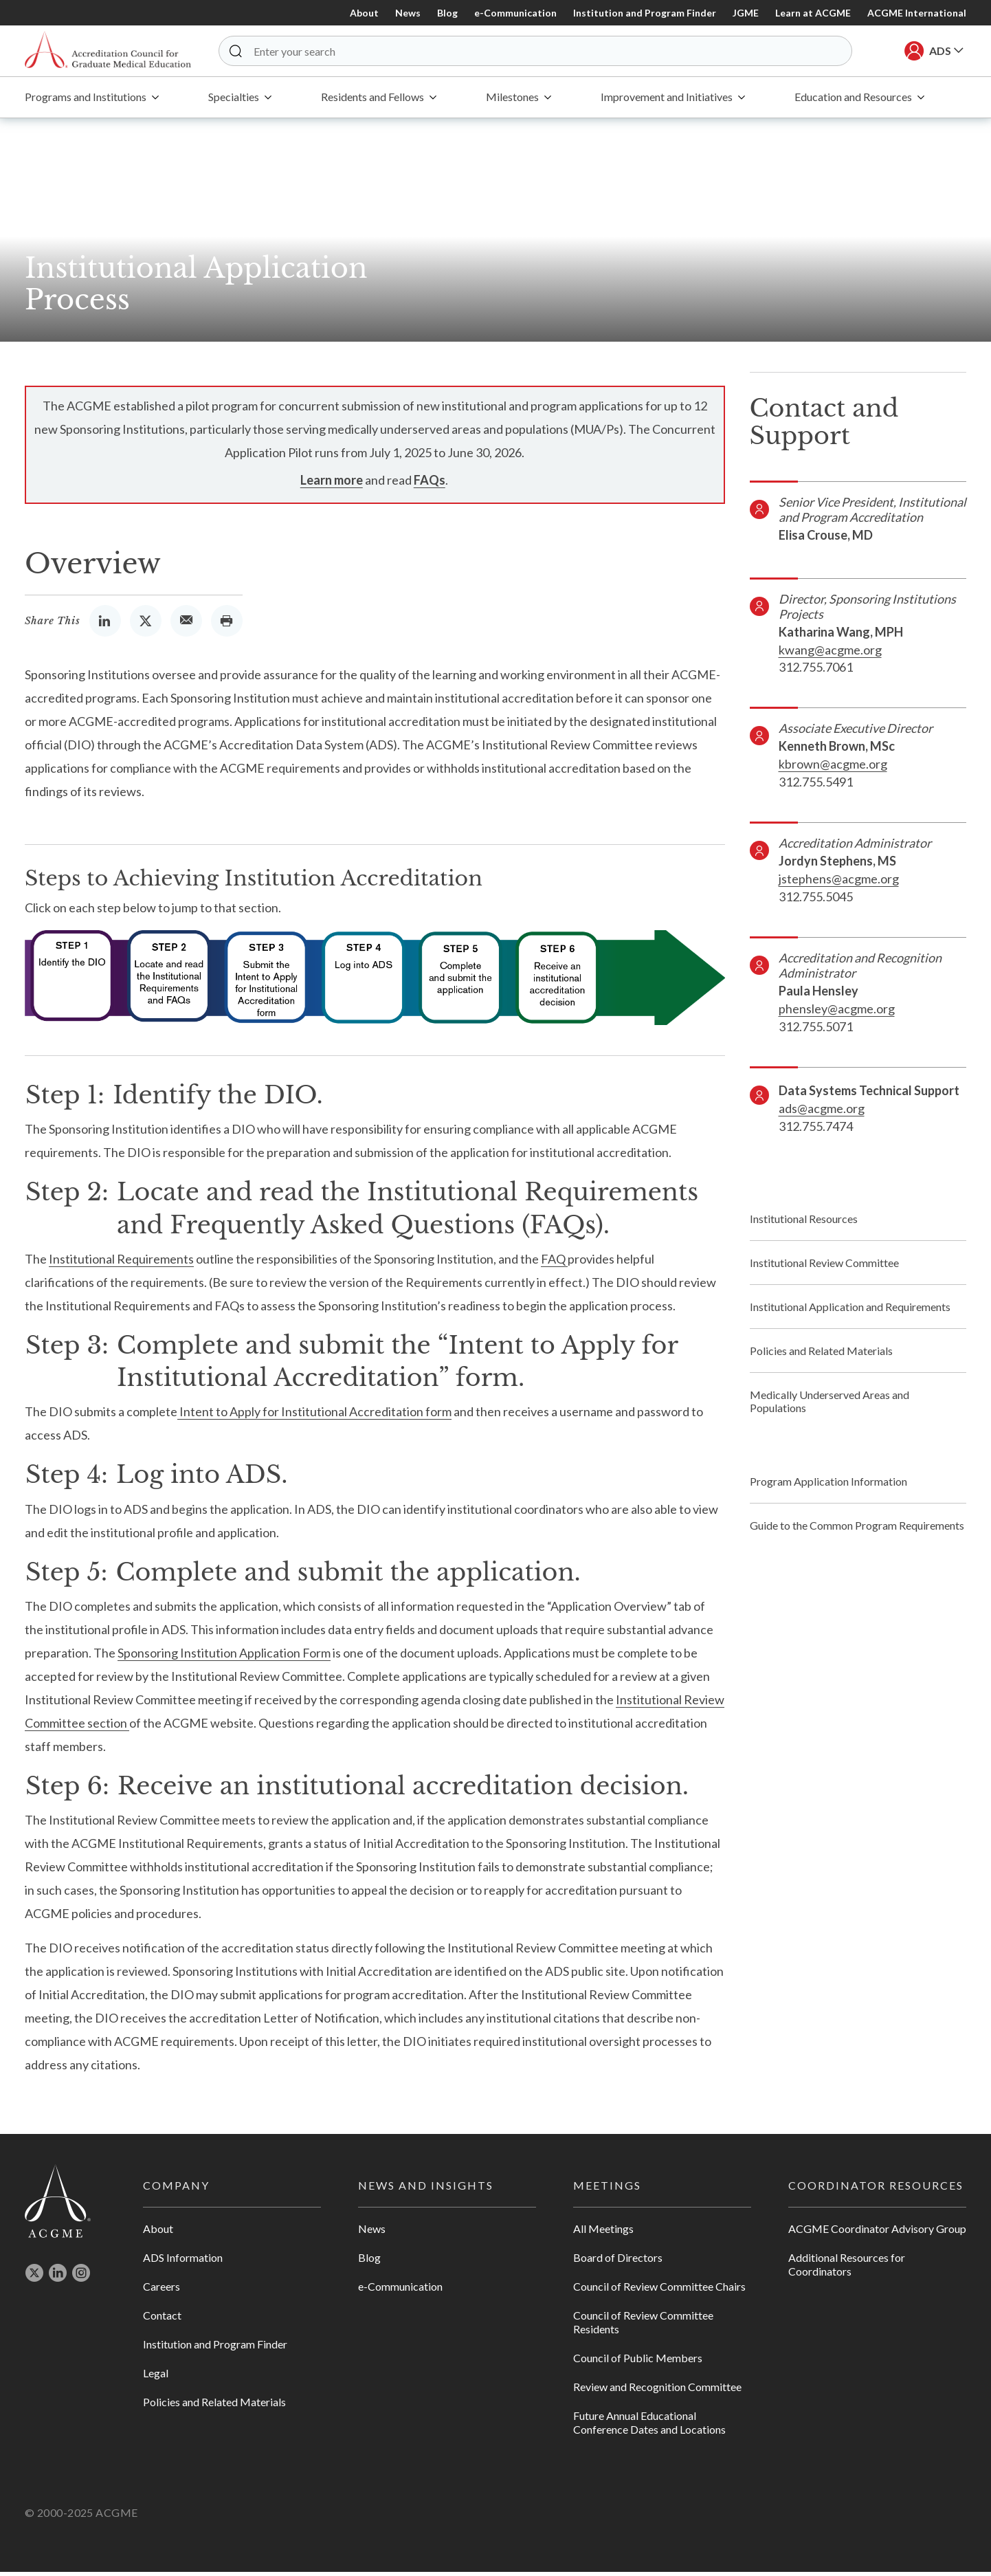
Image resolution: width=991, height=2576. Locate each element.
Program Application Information (828, 1486)
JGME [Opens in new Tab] (746, 13)
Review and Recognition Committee (657, 2391)
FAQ (554, 1263)
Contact (162, 2319)
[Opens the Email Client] (186, 625)
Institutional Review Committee (824, 1267)
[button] (254, 53)
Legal (155, 2377)
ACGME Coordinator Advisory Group (877, 2233)
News (408, 13)
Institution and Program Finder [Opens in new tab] (215, 2348)
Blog (447, 13)
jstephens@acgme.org (839, 883)
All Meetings (603, 2233)
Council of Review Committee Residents (643, 2326)
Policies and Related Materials (821, 1355)
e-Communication (515, 13)
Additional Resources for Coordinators (846, 2269)
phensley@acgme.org (837, 1013)
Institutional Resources (804, 1223)
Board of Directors (617, 2262)
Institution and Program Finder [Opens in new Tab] (644, 13)
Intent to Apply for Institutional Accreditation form (314, 1416)
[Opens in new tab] (34, 2280)
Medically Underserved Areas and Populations (829, 1406)
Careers (161, 2291)
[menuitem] (91, 102)
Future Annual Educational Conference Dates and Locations (649, 2427)
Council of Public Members (637, 2362)
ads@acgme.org (822, 1113)
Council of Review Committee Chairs (659, 2291)
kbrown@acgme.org (833, 768)
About (364, 13)
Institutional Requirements (121, 1263)
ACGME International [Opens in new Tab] (916, 13)
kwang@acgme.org (830, 653)
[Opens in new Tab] (105, 625)
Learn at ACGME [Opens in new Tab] (813, 13)
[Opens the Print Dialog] (227, 625)
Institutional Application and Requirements (850, 1311)
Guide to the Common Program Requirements (857, 1530)
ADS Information (183, 2262)
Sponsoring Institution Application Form (224, 1657)
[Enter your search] (545, 53)
